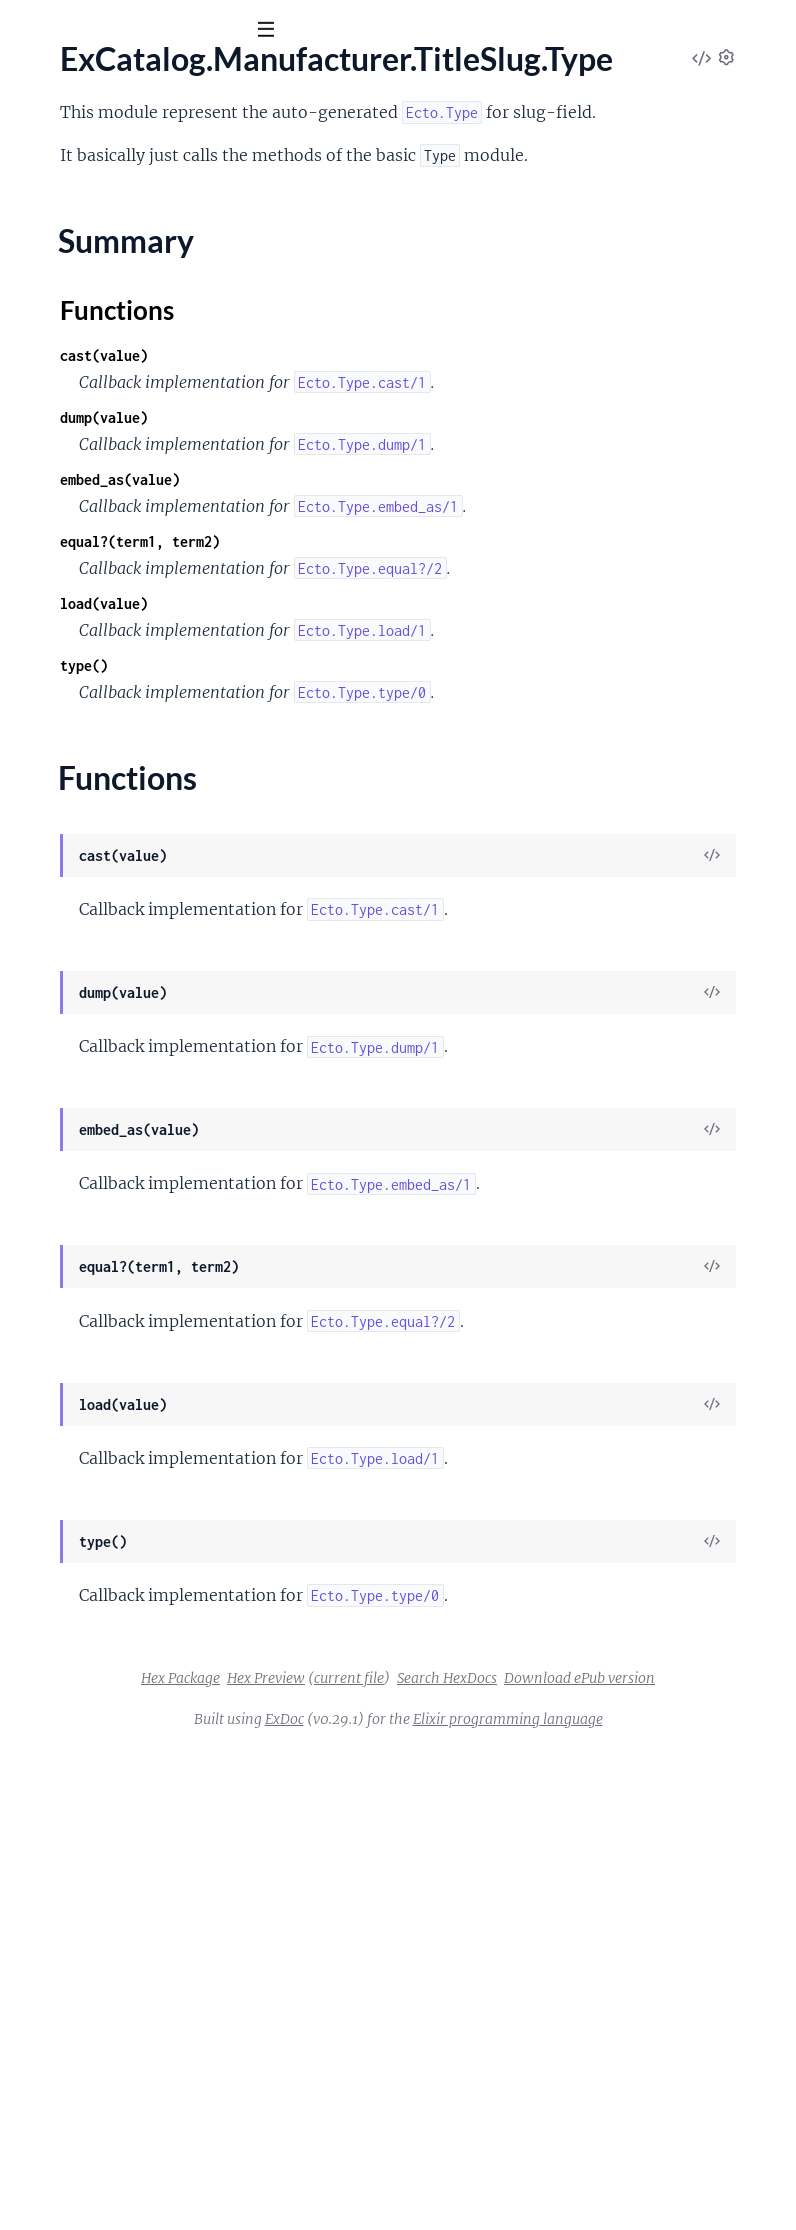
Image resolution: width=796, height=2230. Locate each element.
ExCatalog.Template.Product (112, 1293)
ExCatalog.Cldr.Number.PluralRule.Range (156, 579)
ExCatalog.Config (74, 768)
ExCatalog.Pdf (63, 1023)
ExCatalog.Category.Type (100, 282)
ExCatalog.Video (71, 1320)
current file (632, 2104)
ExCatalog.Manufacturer (99, 849)
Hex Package (463, 2104)
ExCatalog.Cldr (66, 309)
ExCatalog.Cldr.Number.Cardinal (126, 471)
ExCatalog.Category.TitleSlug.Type (131, 255)
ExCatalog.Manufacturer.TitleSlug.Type (147, 876)
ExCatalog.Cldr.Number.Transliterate (140, 660)
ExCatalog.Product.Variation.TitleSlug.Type (160, 1158)
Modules (119, 139)
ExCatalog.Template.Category (116, 1266)
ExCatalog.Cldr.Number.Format (122, 498)
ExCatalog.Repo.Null (85, 1239)
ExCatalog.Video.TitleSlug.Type (119, 1347)
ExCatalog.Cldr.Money (92, 417)
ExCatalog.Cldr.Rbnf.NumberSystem (138, 687)
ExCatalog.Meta (70, 996)
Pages (42, 139)
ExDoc (465, 2172)
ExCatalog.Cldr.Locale (89, 390)
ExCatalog (50, 201)
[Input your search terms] (150, 29)
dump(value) (404, 546)
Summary (65, 911)
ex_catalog (68, 79)
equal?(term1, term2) (440, 724)
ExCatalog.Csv (64, 795)
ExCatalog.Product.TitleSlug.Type (128, 1104)
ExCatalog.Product (79, 1077)
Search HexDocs (471, 2131)
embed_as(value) (420, 635)
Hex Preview (549, 2104)
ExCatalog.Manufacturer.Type (116, 969)
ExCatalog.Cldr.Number (96, 444)
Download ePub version (603, 2131)
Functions (67, 935)
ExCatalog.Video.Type (88, 1374)
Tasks (209, 139)
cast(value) (404, 457)
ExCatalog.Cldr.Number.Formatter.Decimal (161, 525)
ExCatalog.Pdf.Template (95, 1050)
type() (384, 902)
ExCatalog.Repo (69, 1212)
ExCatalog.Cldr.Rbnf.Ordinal (111, 714)
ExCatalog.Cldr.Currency (99, 363)
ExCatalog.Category (83, 228)
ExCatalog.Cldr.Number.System (122, 633)
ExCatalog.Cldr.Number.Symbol (122, 606)
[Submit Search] (29, 30)
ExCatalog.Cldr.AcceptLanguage (124, 336)
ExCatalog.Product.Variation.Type (129, 1185)
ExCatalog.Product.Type (97, 1131)
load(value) (404, 813)
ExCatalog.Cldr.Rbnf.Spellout (113, 741)
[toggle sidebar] (271, 32)
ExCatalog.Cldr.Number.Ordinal (123, 552)
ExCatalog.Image (72, 822)
